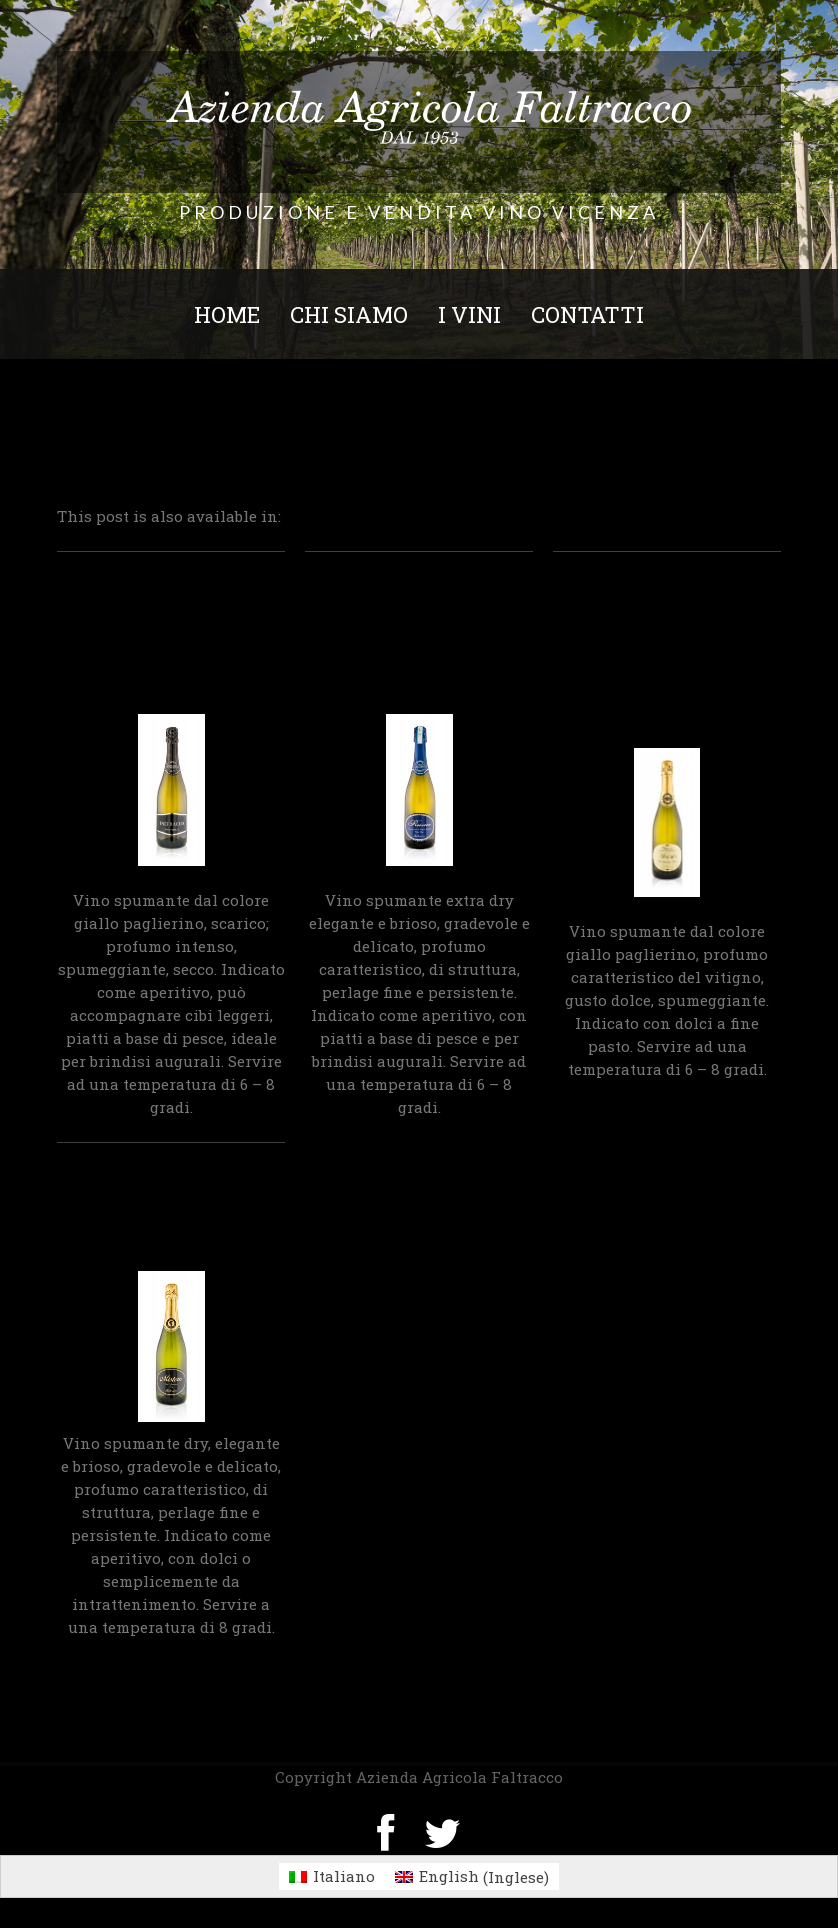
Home (227, 314)
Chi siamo (349, 314)
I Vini (469, 314)
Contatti (587, 314)
